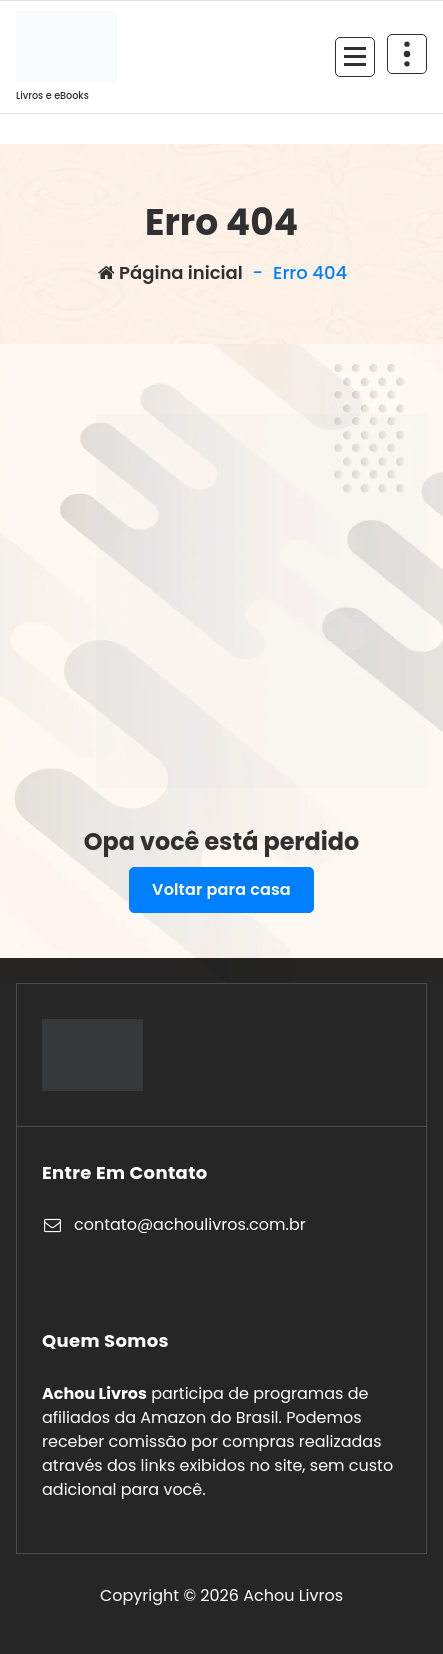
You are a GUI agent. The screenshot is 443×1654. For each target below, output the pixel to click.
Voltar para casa (221, 889)
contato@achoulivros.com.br (190, 1224)
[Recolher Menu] (355, 57)
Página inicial (170, 272)
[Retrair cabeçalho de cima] (407, 54)
